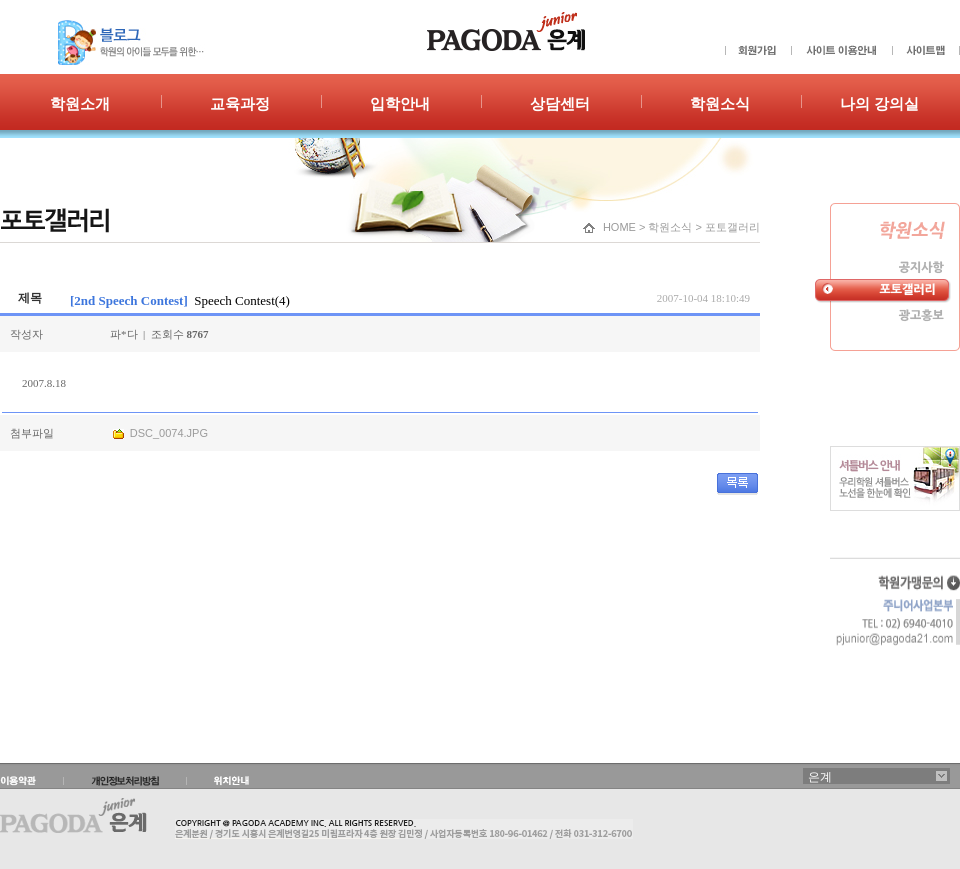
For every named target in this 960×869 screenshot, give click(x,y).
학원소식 (670, 227)
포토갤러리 (732, 227)
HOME (619, 227)
